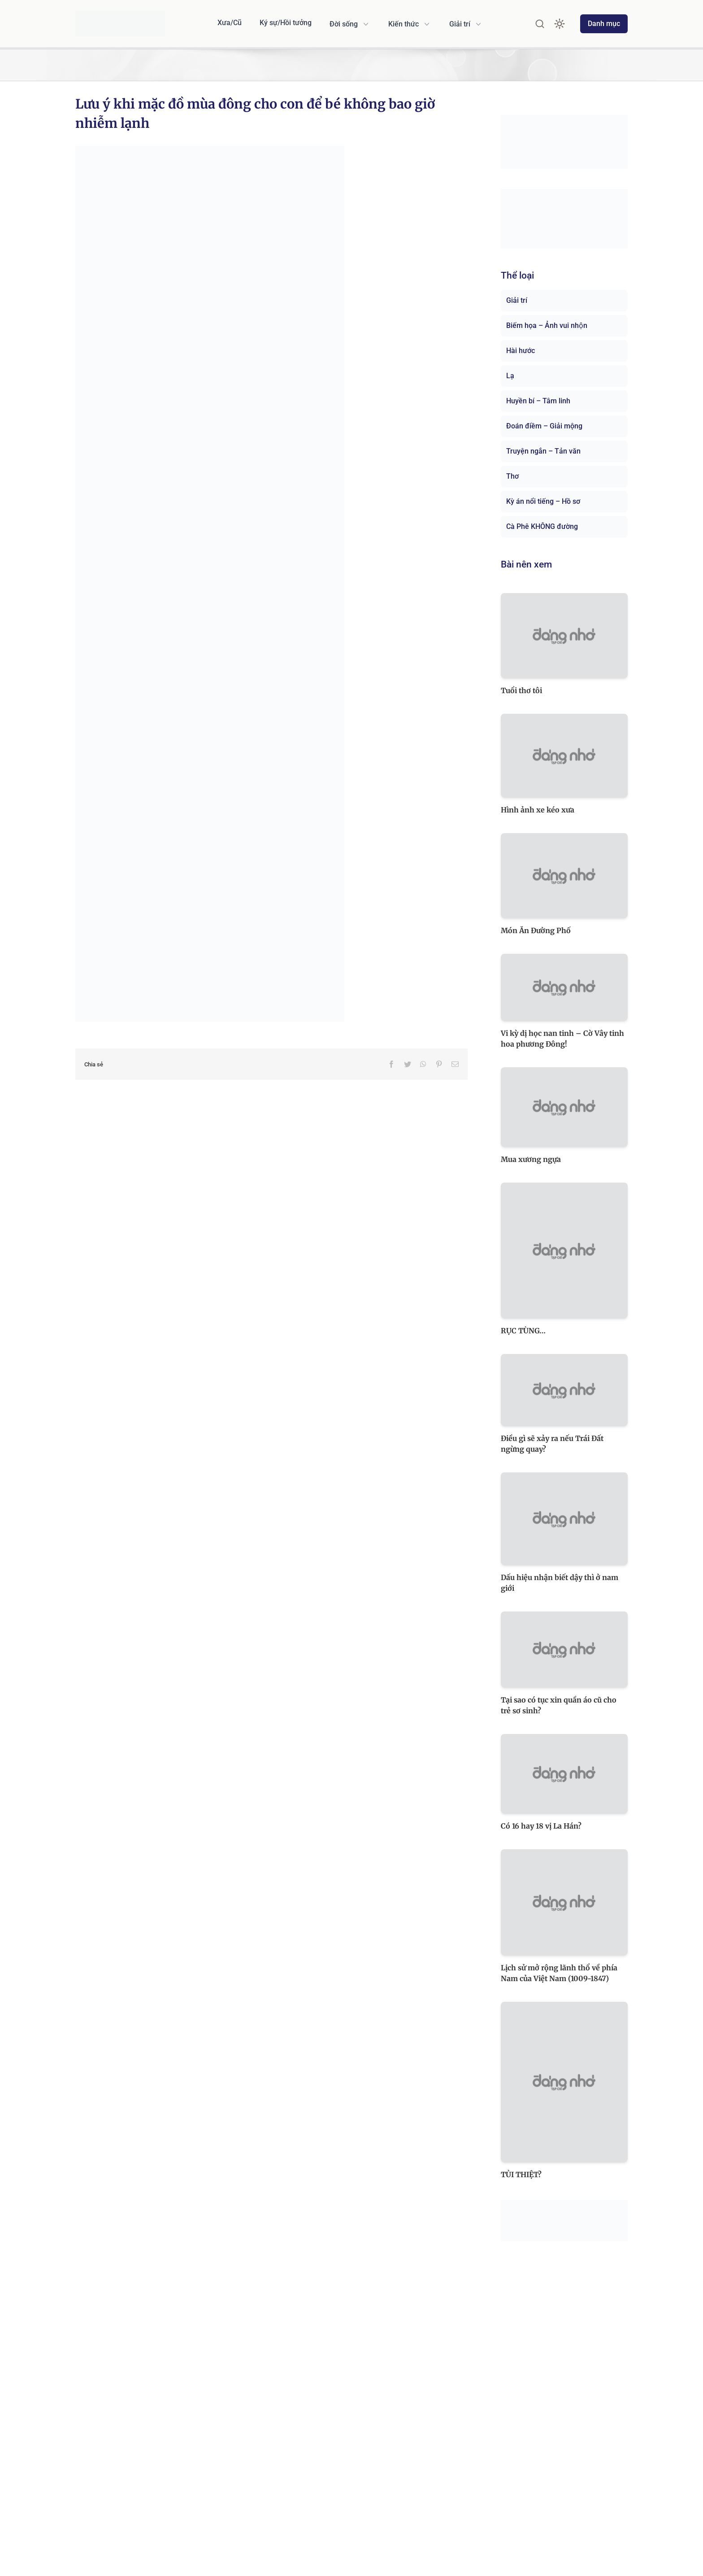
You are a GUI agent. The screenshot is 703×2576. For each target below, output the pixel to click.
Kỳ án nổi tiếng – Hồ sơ (543, 501)
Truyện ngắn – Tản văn (543, 451)
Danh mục (604, 23)
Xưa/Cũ (229, 22)
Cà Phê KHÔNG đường (542, 526)
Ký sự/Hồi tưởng (286, 22)
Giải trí (516, 300)
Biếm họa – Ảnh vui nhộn (546, 325)
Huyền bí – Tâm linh (538, 401)
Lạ (510, 375)
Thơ (512, 476)
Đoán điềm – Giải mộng (544, 426)
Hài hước (520, 350)
